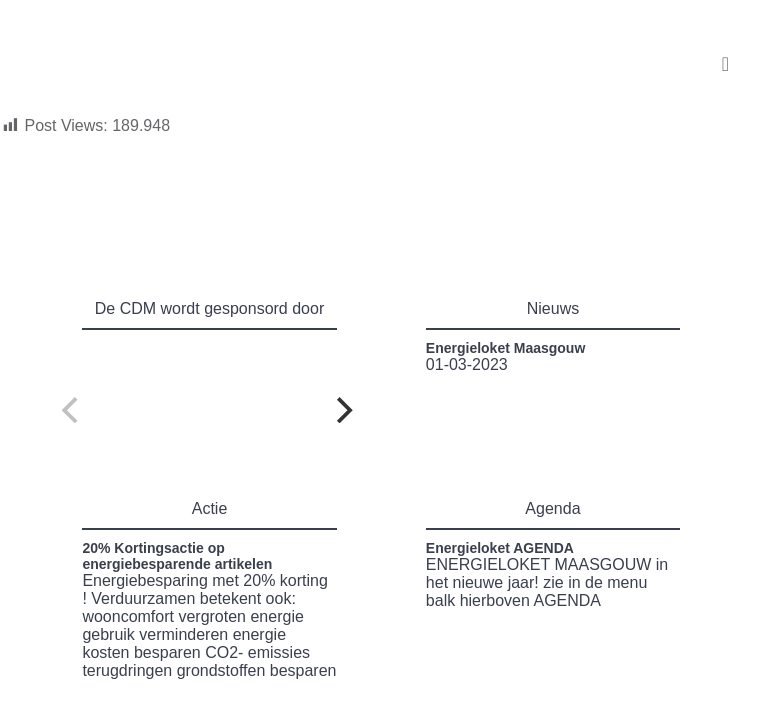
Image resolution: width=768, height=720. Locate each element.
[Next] (342, 410)
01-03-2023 (505, 356)
